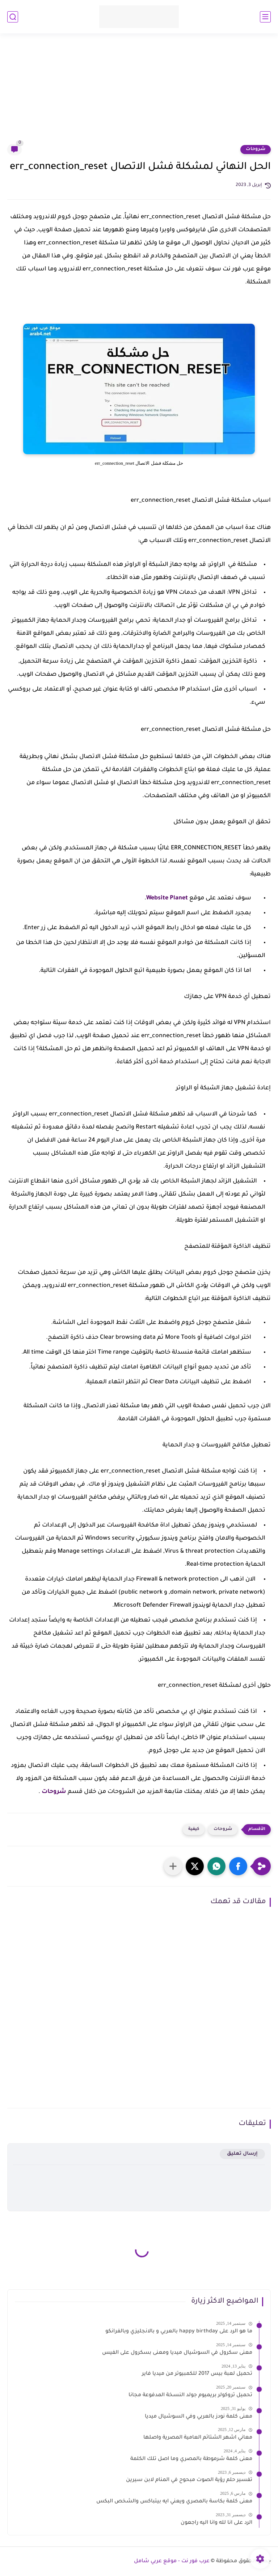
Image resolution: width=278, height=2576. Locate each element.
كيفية (193, 1829)
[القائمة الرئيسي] (265, 16)
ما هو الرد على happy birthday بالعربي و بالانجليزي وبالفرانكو (178, 2332)
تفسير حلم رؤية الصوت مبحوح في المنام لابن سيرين (189, 2480)
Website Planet (167, 898)
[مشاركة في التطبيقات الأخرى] (173, 1866)
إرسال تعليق (242, 2154)
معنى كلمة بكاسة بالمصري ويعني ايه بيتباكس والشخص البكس (174, 2502)
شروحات (255, 149)
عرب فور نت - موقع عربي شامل (172, 2561)
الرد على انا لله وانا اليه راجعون (216, 2523)
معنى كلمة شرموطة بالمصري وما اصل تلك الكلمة (191, 2459)
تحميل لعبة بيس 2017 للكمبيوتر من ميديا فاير (197, 2374)
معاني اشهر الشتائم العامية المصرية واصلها (197, 2438)
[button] (238, 1866)
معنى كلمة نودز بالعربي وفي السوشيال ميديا (198, 2417)
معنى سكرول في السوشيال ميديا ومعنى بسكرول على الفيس (177, 2353)
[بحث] (12, 16)
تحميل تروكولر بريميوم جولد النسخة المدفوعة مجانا (190, 2395)
